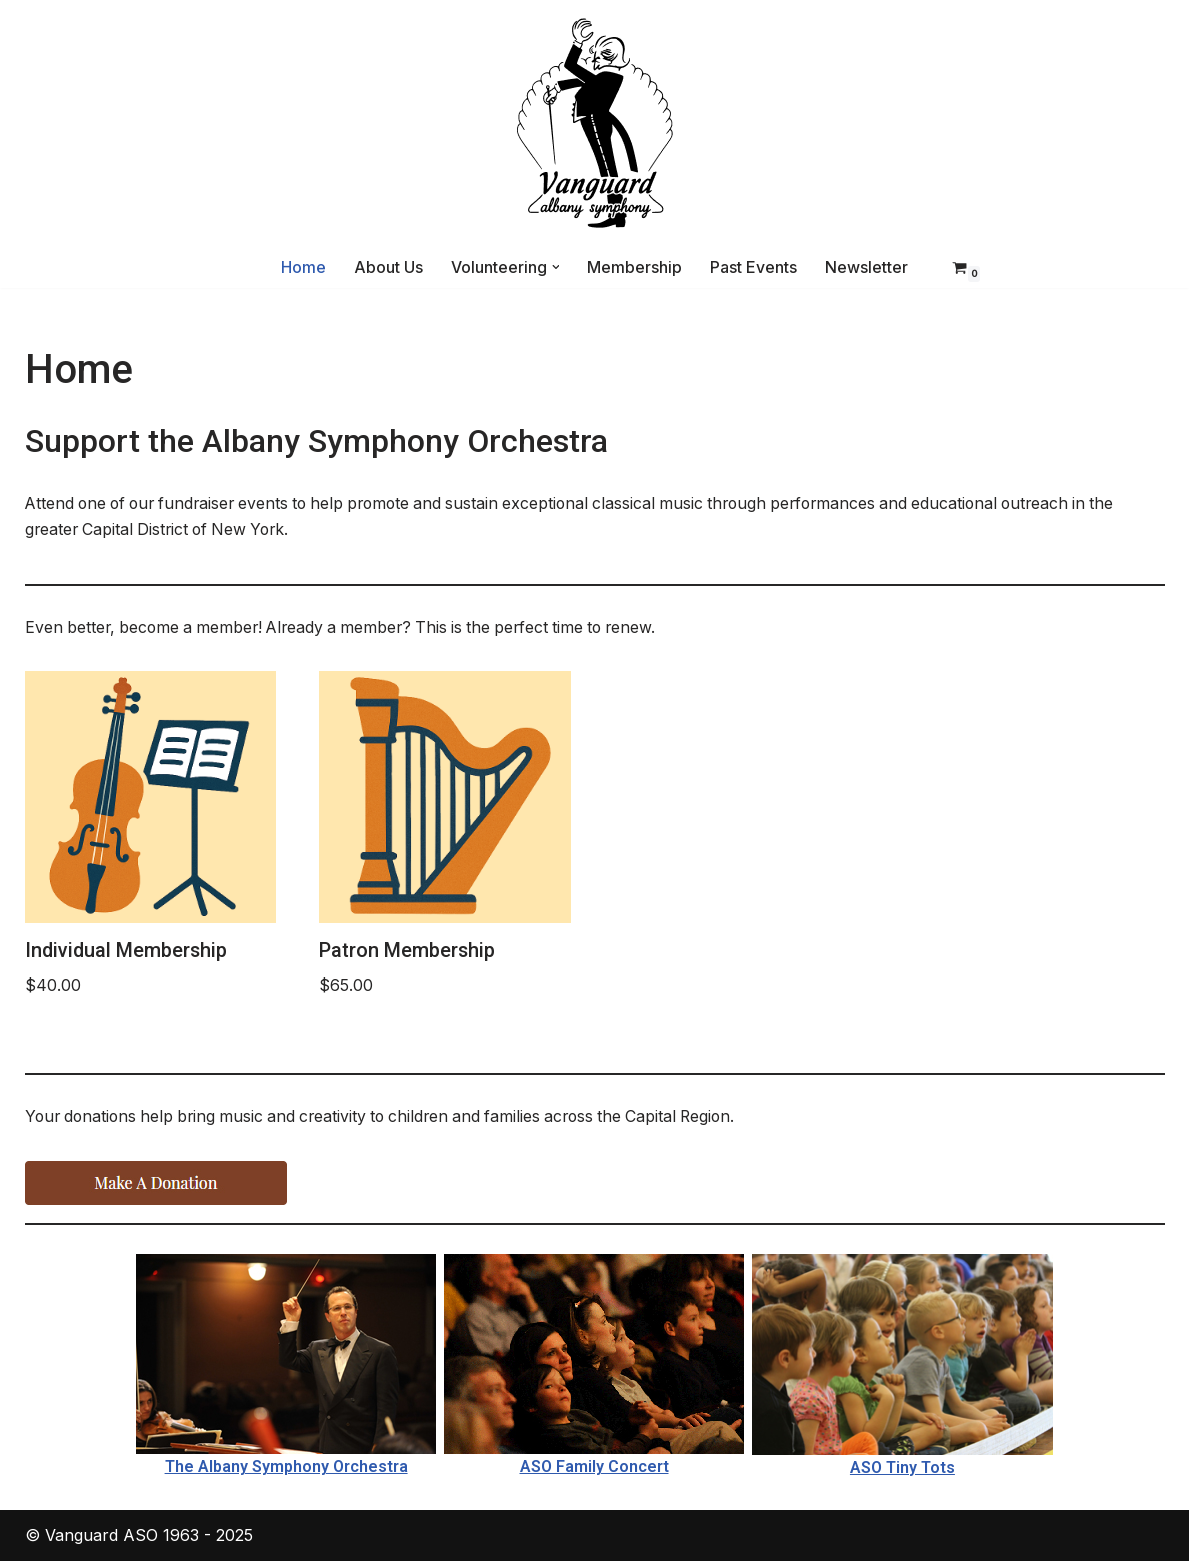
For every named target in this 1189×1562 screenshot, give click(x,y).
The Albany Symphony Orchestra (286, 1467)
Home (303, 267)
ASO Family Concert (594, 1467)
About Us (388, 267)
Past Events (754, 267)
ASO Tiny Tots (902, 1468)
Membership (635, 267)
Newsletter (867, 267)
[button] (556, 267)
